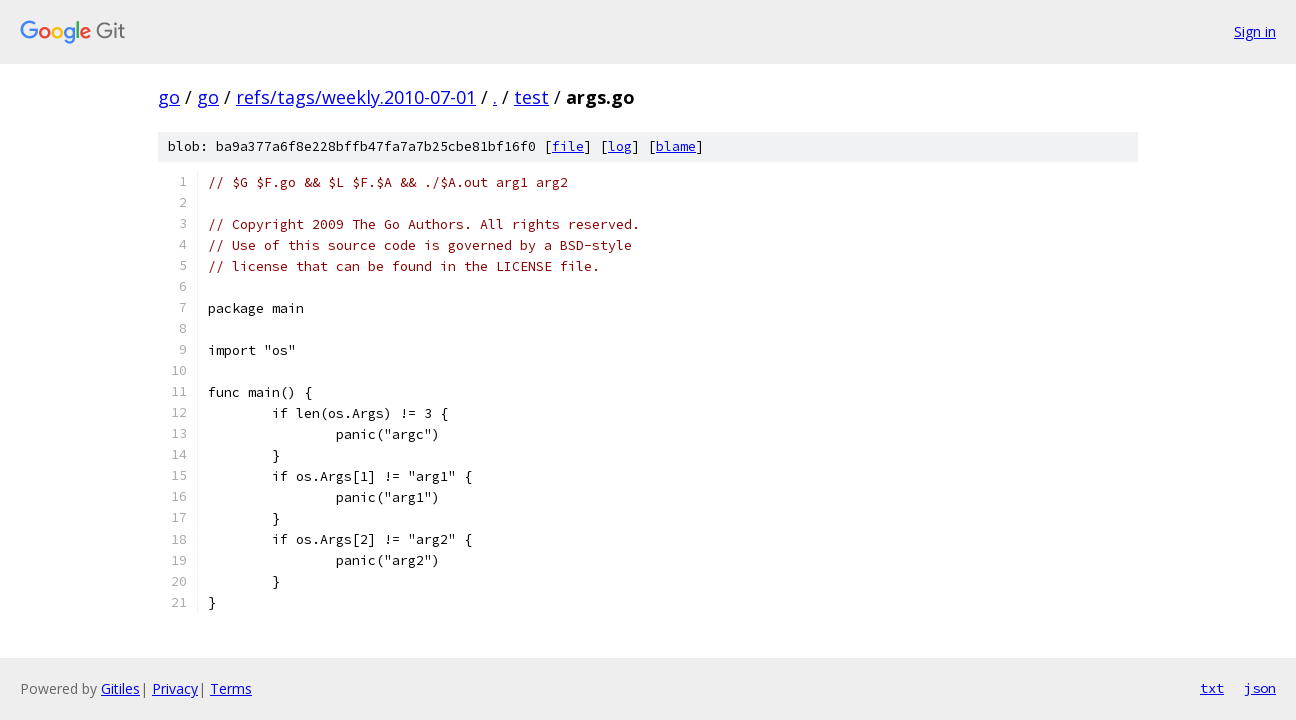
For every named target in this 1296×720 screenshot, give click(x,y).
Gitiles (120, 688)
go (169, 97)
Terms (231, 688)
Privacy (175, 688)
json (1260, 688)
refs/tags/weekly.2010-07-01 (356, 97)
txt (1212, 688)
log (620, 146)
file (568, 146)
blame (676, 146)
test (531, 97)
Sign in (1255, 31)
